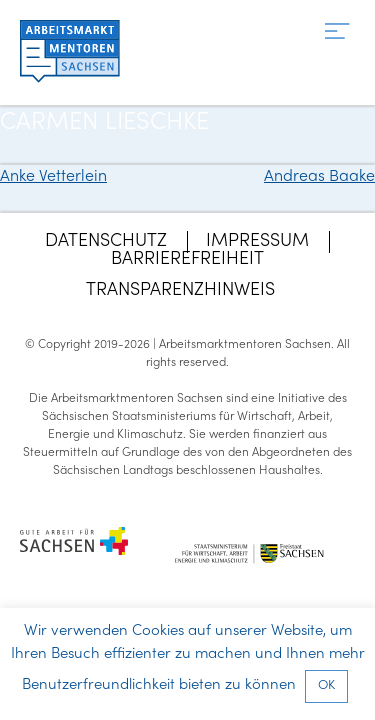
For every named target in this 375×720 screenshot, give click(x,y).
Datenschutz (106, 241)
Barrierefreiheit (187, 259)
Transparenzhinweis (180, 290)
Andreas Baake (319, 177)
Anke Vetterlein (53, 177)
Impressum (257, 241)
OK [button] (326, 686)
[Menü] (337, 32)
